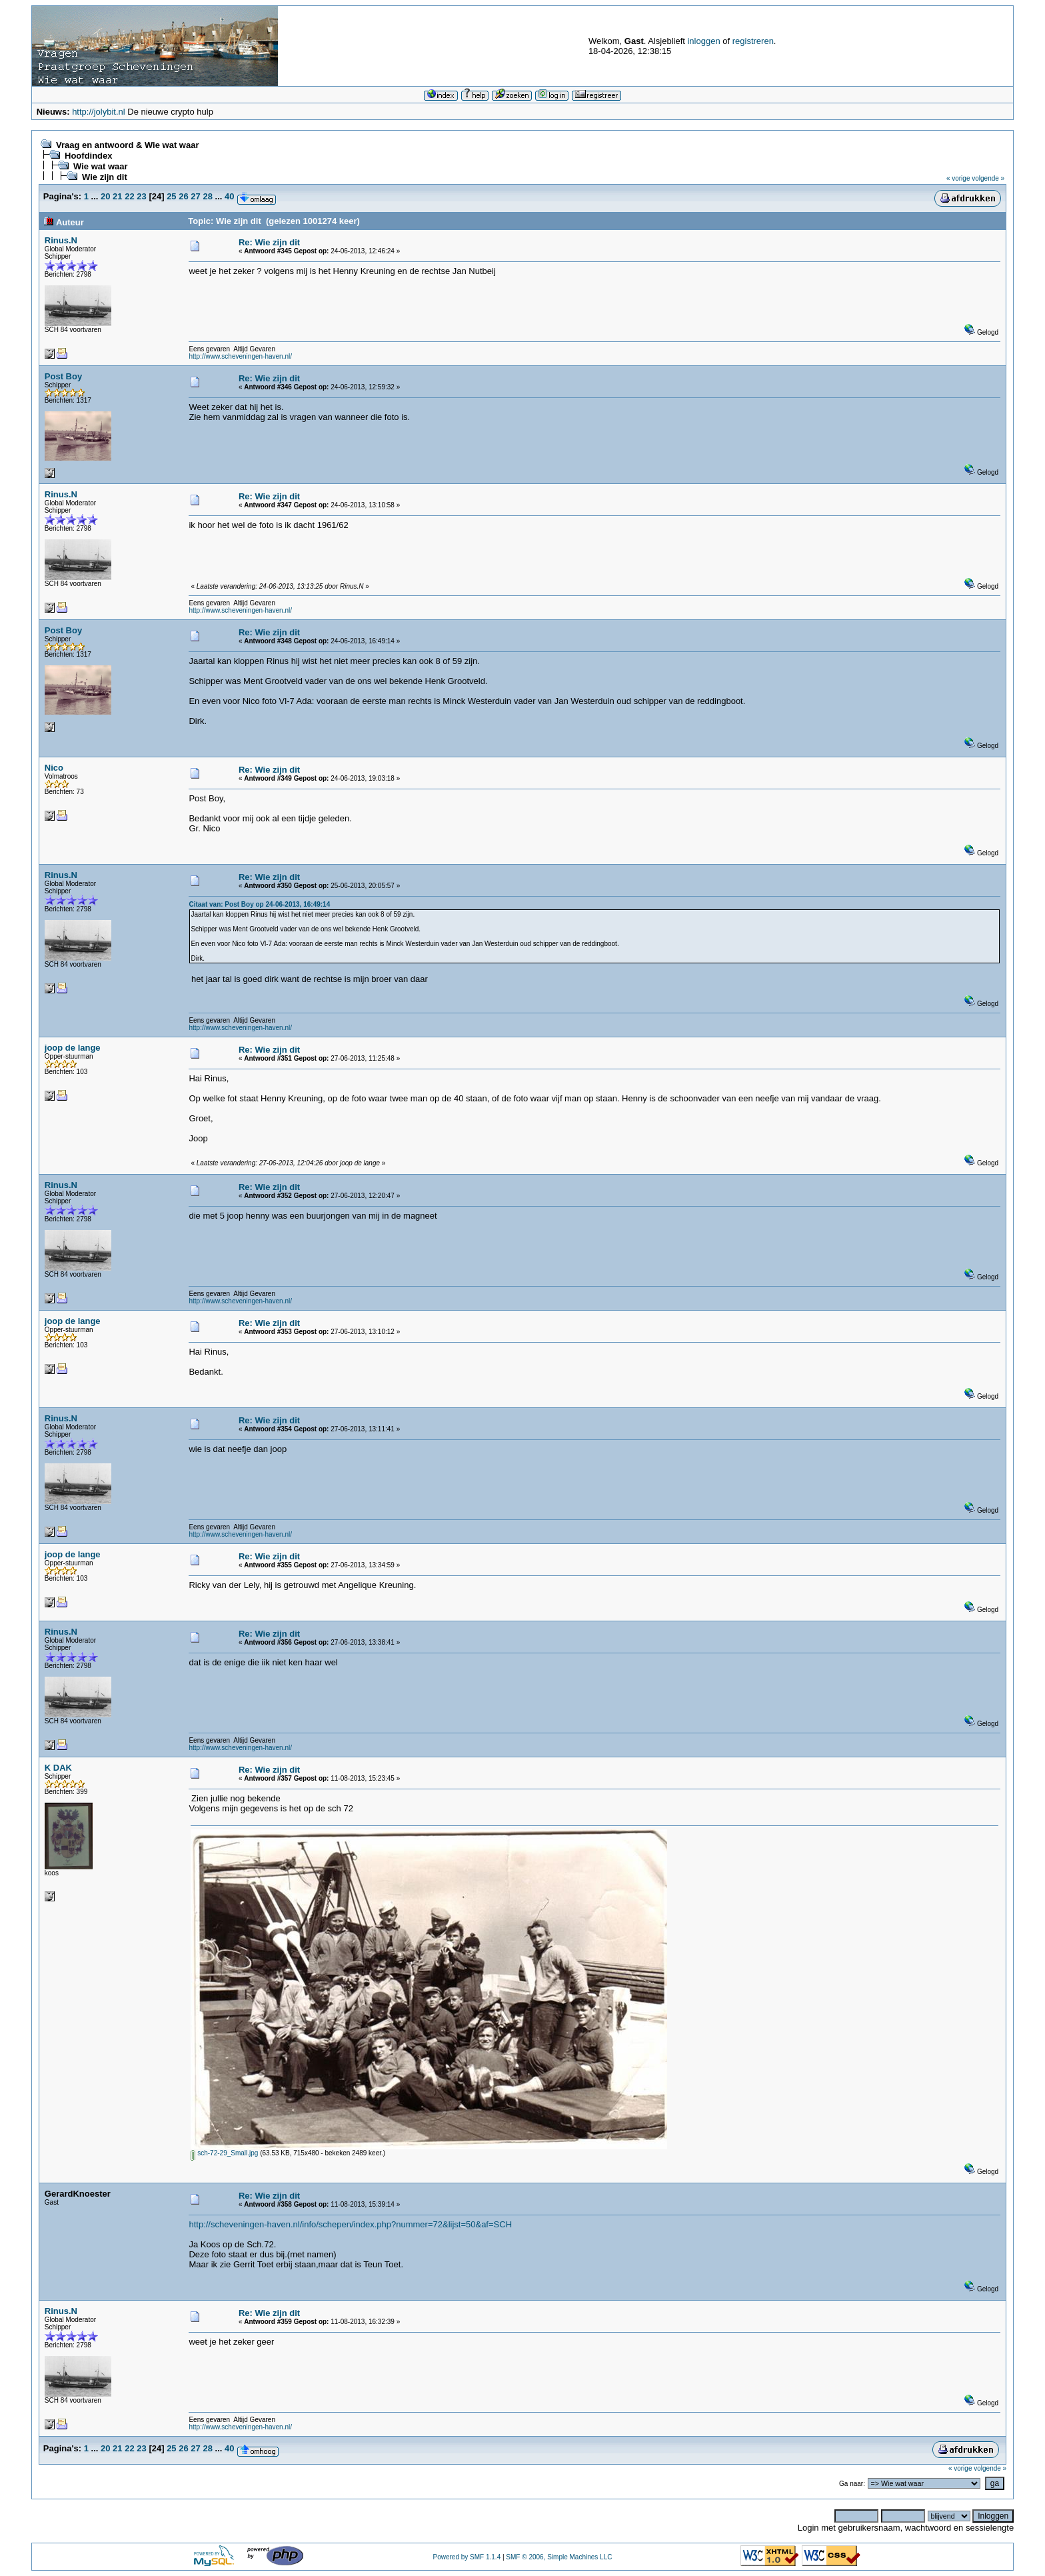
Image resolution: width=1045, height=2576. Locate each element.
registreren (753, 41)
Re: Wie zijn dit (269, 242)
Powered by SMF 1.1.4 (467, 2557)
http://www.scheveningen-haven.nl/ (240, 356)
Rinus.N (61, 240)
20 (105, 196)
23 (141, 196)
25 (171, 196)
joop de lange (73, 1048)
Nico (54, 768)
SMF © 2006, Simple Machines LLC (559, 2557)
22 (129, 196)
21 (117, 196)
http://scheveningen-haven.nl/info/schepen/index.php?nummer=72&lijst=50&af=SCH (350, 2224)
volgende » (988, 178)
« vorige (958, 178)
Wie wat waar (100, 166)
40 (229, 196)
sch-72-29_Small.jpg (224, 2153)
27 (195, 196)
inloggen (703, 41)
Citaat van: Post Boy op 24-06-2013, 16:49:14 (259, 904)
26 (183, 196)
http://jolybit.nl (98, 112)
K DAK (58, 1768)
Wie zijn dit (104, 177)
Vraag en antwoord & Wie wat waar (127, 145)
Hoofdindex (89, 156)
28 (207, 196)
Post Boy (63, 376)
